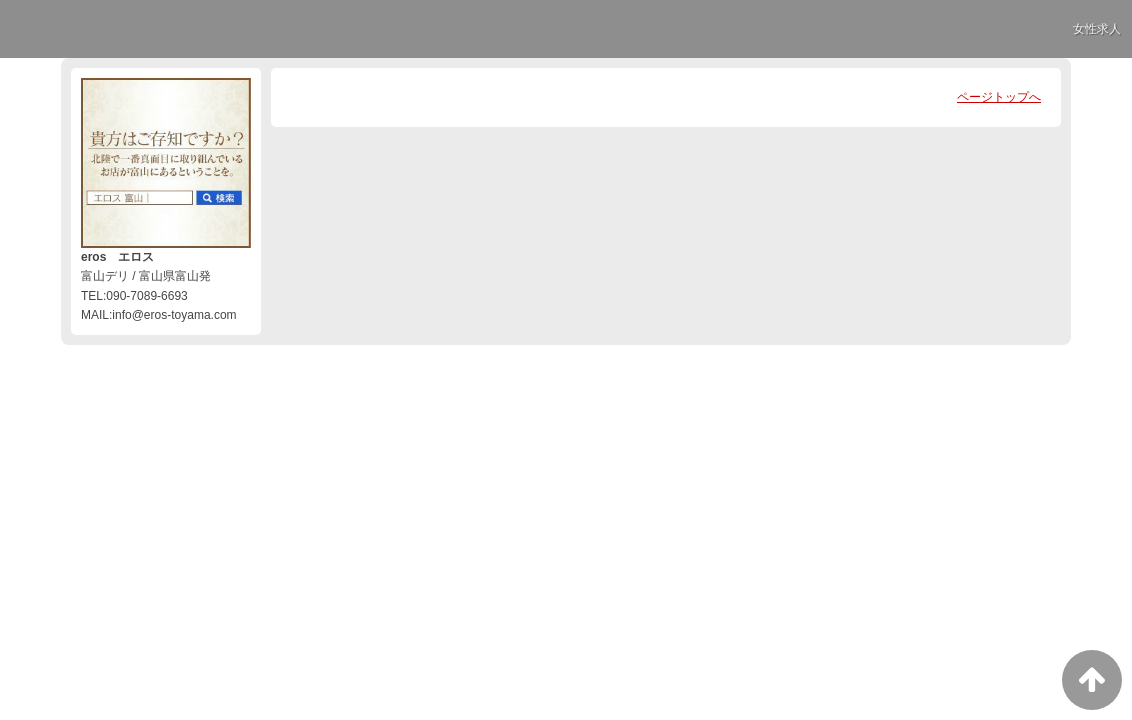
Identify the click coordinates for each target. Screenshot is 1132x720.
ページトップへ (999, 97)
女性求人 (1097, 29)
